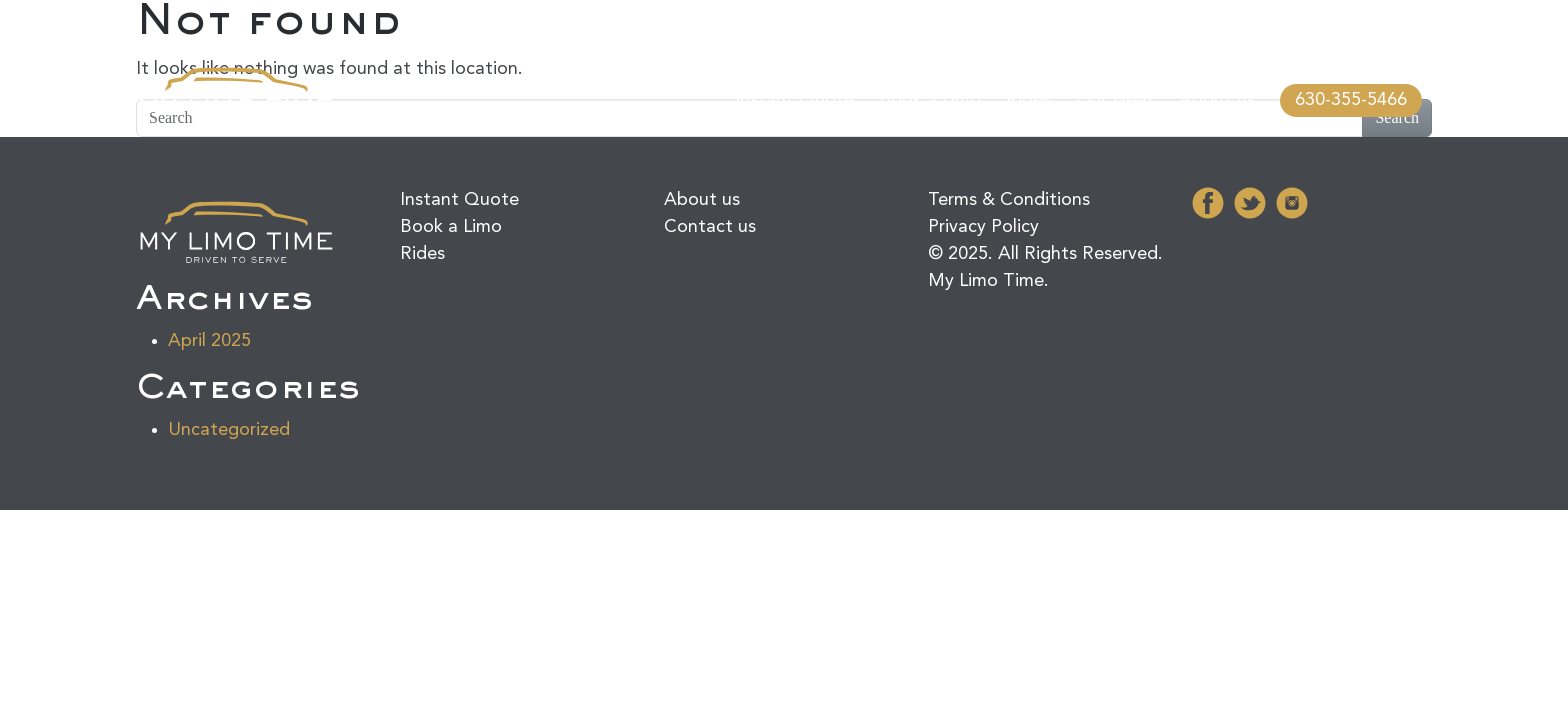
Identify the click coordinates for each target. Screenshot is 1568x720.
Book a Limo (930, 100)
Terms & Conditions (1009, 200)
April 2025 (209, 341)
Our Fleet (1115, 100)
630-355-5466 (1351, 100)
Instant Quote (794, 100)
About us (1217, 100)
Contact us (710, 227)
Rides (1028, 100)
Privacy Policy (983, 227)
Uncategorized (229, 430)
